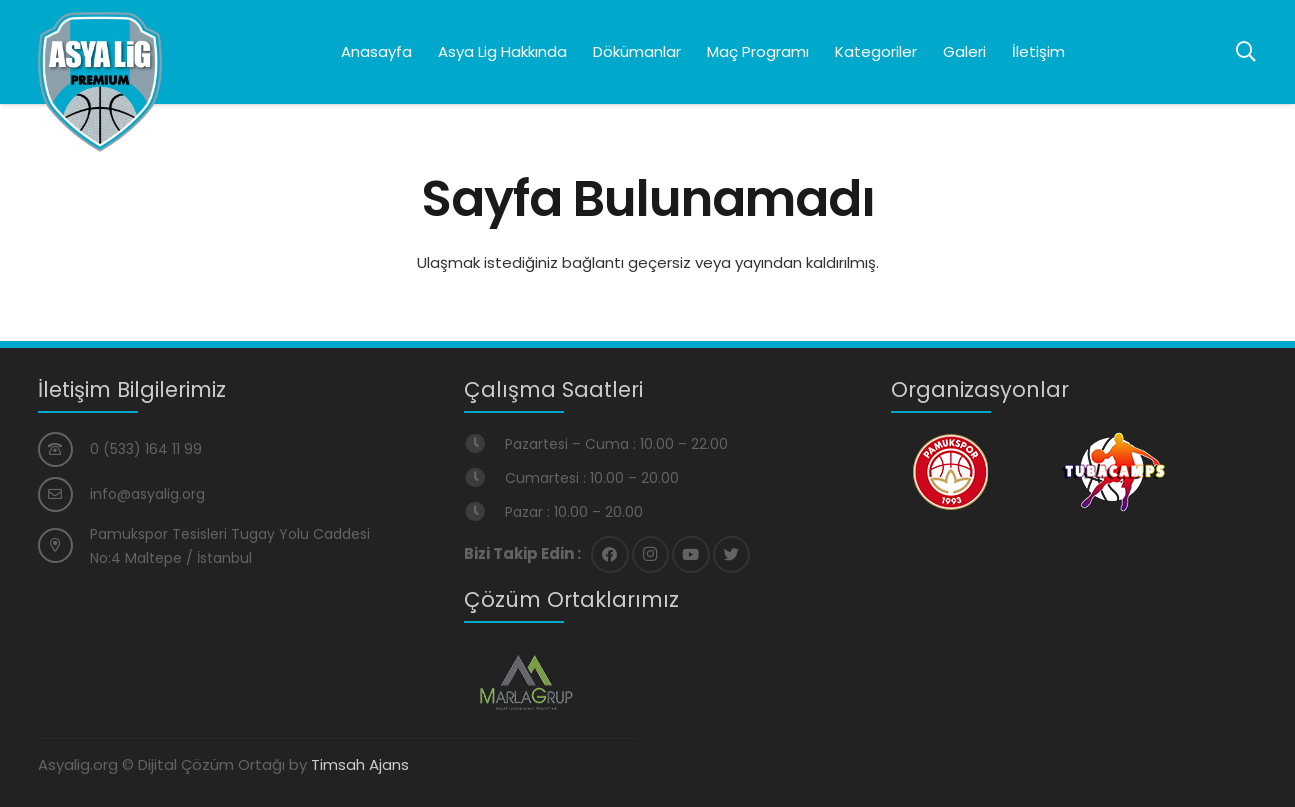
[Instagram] (651, 555)
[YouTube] (691, 555)
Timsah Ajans (360, 764)
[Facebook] (610, 555)
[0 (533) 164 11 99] (64, 449)
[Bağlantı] (100, 82)
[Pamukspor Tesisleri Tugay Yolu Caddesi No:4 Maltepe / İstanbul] (64, 545)
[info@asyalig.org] (64, 494)
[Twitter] (732, 555)
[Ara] (1246, 52)
